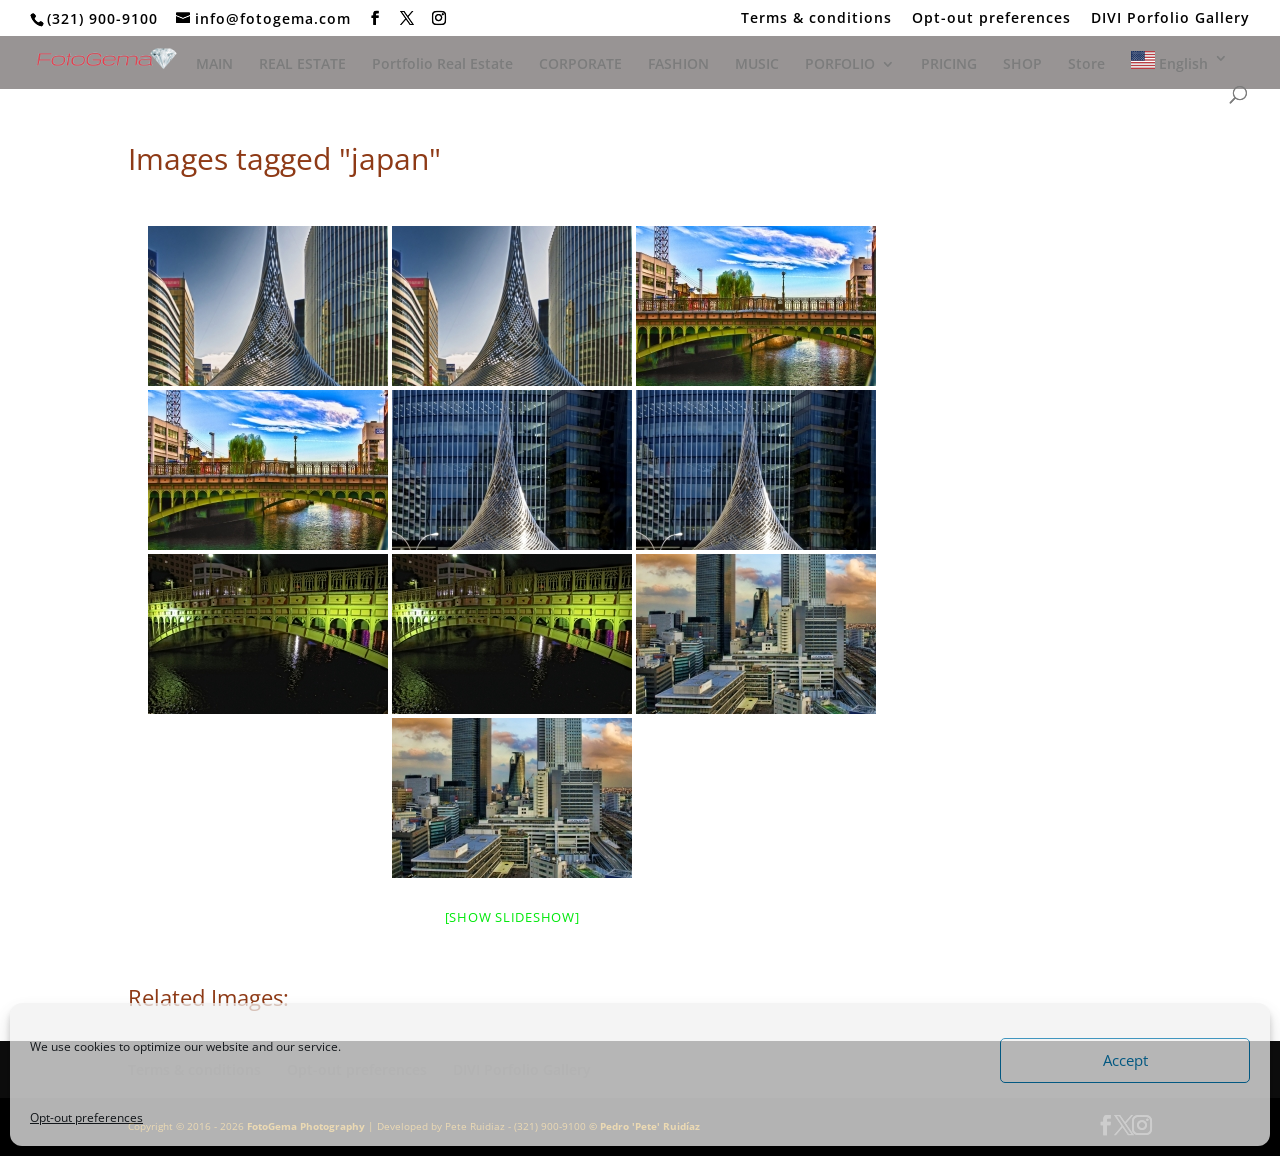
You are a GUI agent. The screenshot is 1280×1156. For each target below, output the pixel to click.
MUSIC (757, 65)
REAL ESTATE (302, 65)
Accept (1125, 1060)
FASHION (678, 65)
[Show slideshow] (512, 917)
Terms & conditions (816, 19)
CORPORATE (580, 65)
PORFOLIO (840, 65)
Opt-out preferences (86, 1117)
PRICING (949, 65)
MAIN (214, 65)
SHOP (1022, 65)
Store (1086, 65)
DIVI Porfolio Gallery (1170, 19)
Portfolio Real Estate (442, 65)
